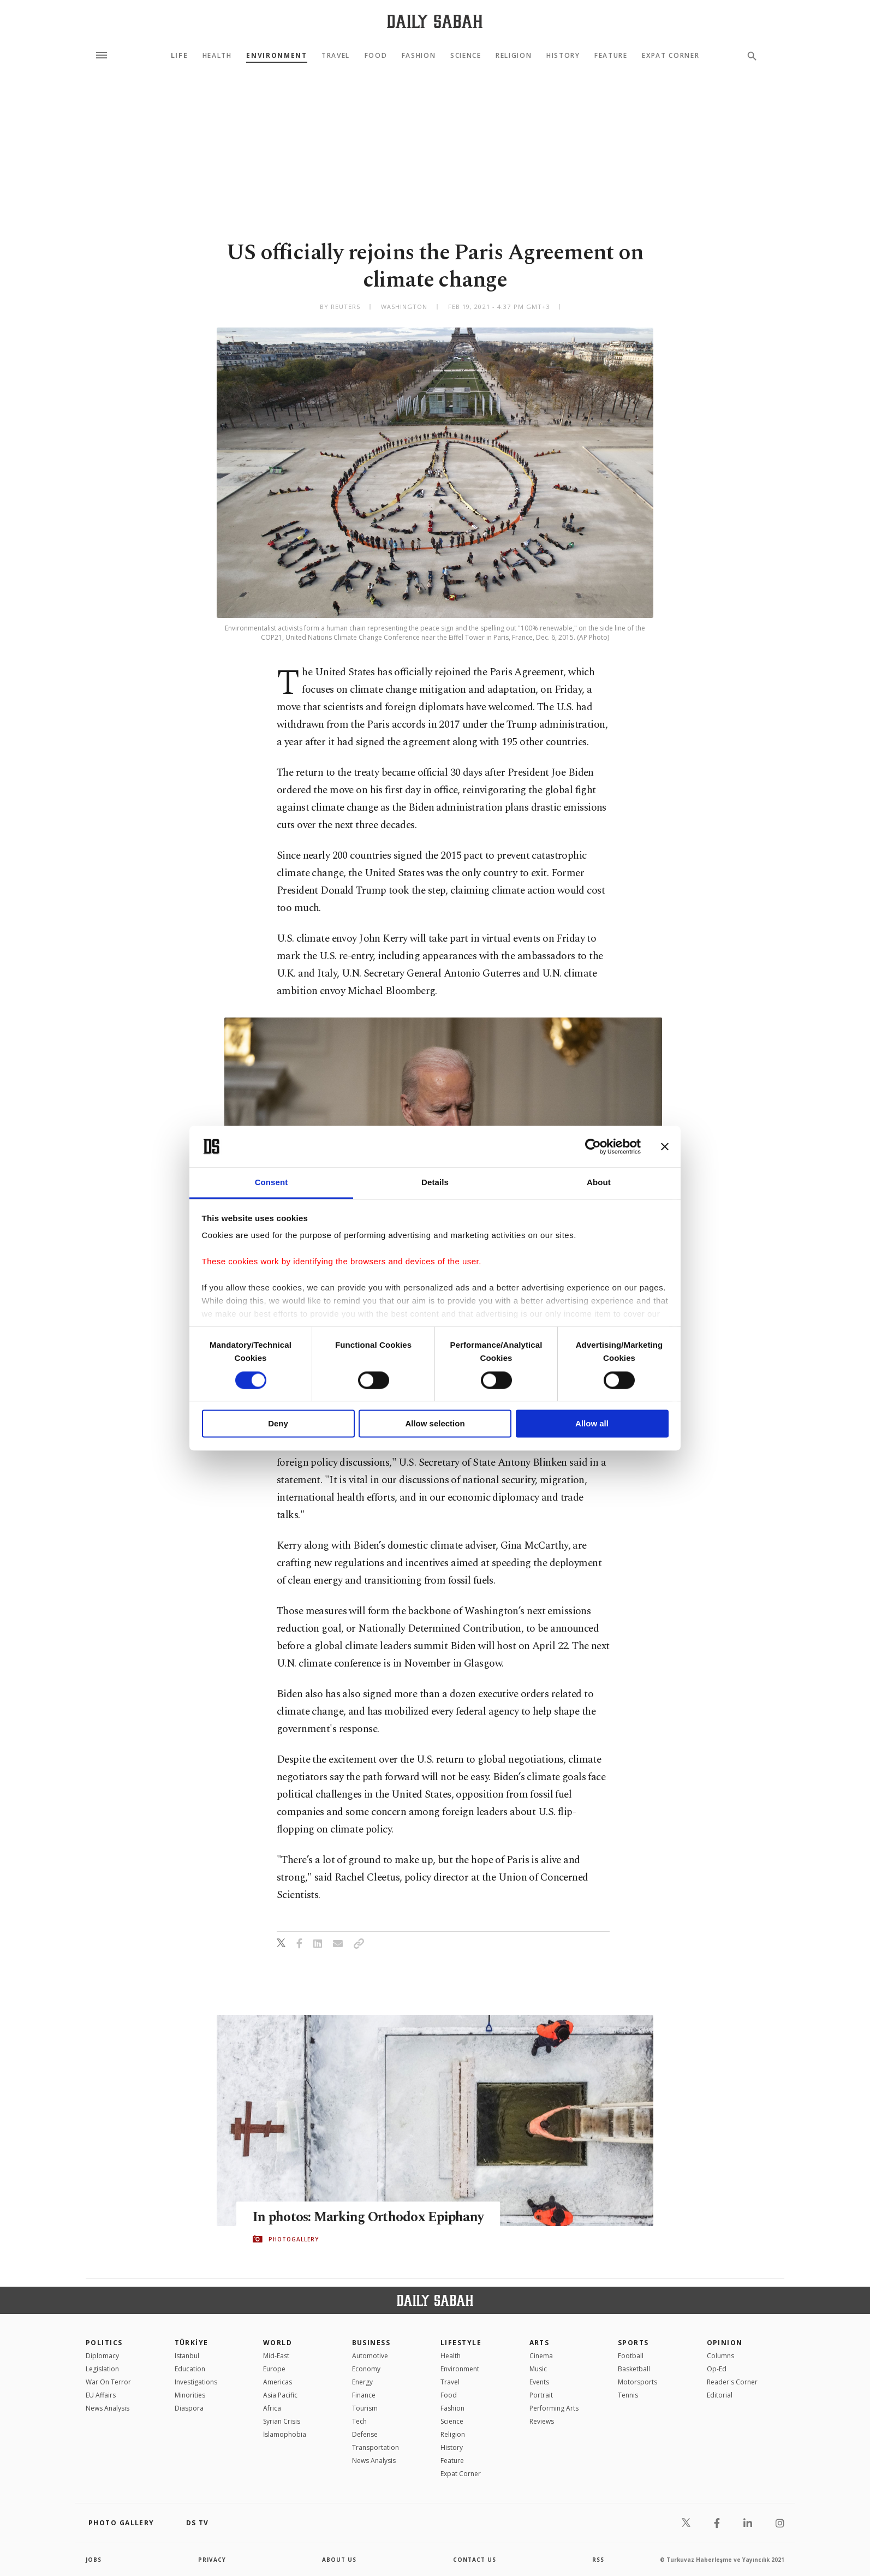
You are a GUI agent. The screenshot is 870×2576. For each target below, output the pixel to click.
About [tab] (599, 1182)
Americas (277, 2382)
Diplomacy (102, 2355)
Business (371, 2342)
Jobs (94, 2559)
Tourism (365, 2408)
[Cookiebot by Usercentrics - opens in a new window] (593, 1146)
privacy (212, 2559)
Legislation (102, 2368)
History (563, 55)
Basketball (634, 2368)
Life (179, 55)
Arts (539, 2342)
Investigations (196, 2382)
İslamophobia (284, 2434)
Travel (335, 55)
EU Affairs (101, 2395)
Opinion (725, 2342)
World (277, 2342)
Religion (514, 55)
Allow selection (434, 1424)
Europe (274, 2368)
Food (376, 55)
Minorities (190, 2395)
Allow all (592, 1424)
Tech (359, 2421)
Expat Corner (670, 55)
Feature (611, 55)
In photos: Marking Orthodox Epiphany (369, 2217)
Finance (364, 2395)
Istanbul (187, 2355)
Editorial (719, 2395)
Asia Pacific (280, 2395)
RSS (598, 2559)
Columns (720, 2355)
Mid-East (276, 2355)
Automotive (370, 2355)
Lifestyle (460, 2342)
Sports (633, 2342)
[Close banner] (665, 1146)
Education (190, 2368)
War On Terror (108, 2382)
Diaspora (189, 2408)
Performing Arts (554, 2408)
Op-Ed (716, 2368)
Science (465, 55)
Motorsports (637, 2382)
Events (539, 2382)
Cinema (541, 2355)
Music (538, 2368)
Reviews (541, 2421)
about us (339, 2559)
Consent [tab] (271, 1182)
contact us (474, 2559)
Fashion (419, 55)
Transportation (375, 2447)
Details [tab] (435, 1182)
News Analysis (107, 2408)
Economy (366, 2368)
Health (217, 55)
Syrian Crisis (281, 2421)
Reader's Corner (732, 2382)
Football (630, 2355)
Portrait (541, 2395)
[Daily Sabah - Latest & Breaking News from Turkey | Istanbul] (434, 21)
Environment (276, 55)
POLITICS (104, 2342)
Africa (272, 2408)
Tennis (628, 2395)
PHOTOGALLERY (294, 2239)
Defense (365, 2434)
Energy (362, 2382)
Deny (278, 1424)
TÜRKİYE (191, 2342)
